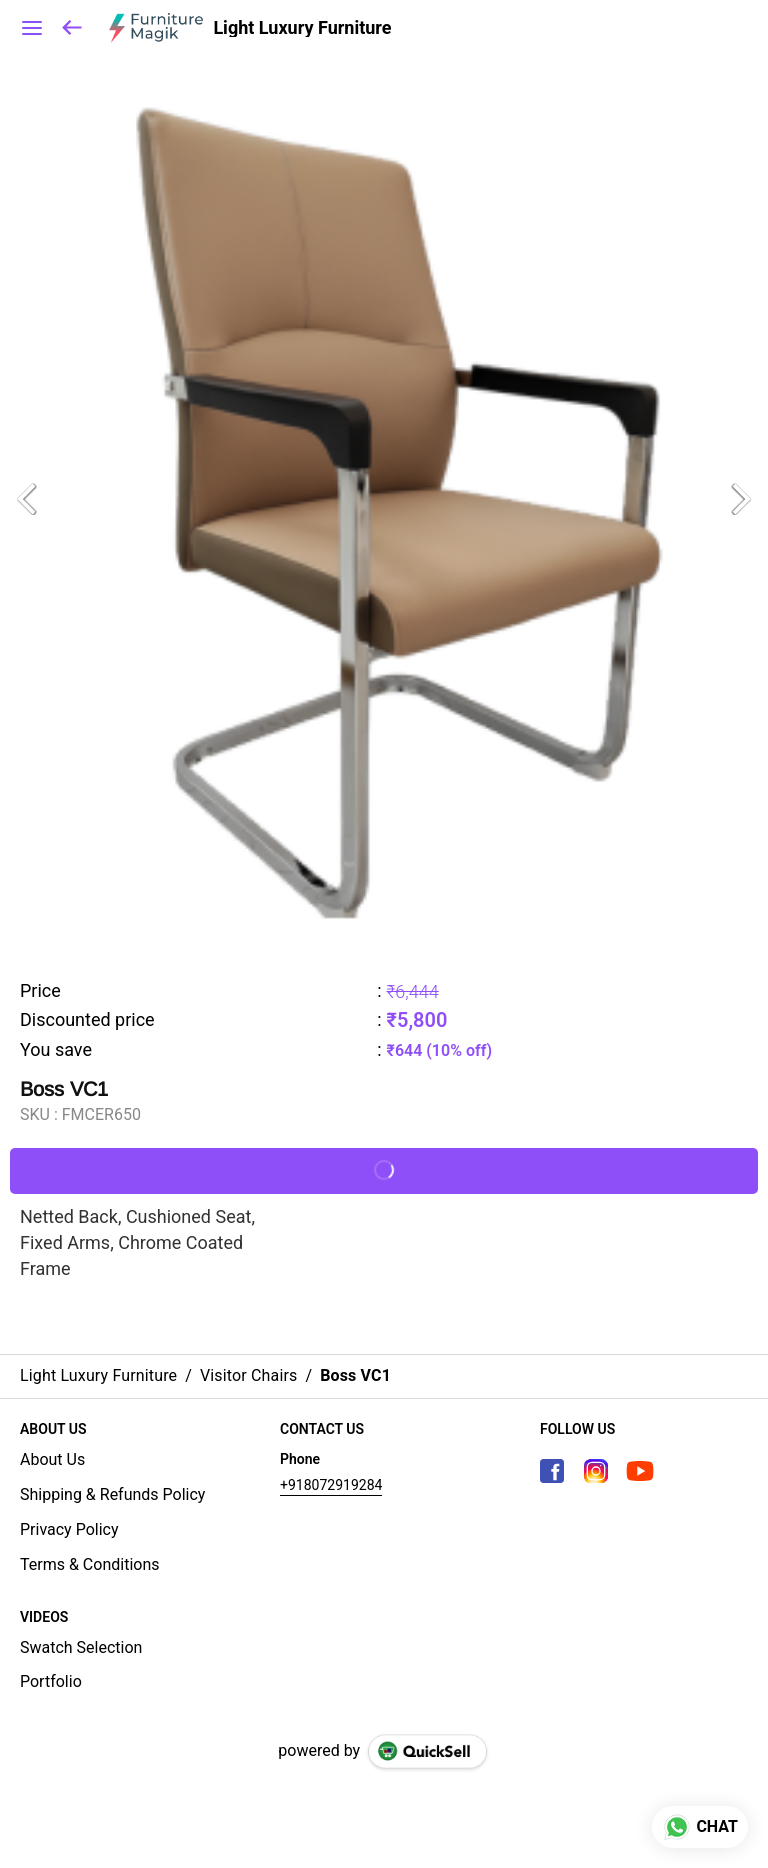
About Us (52, 1459)
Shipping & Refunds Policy (112, 1494)
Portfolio (51, 1681)
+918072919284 (331, 1485)
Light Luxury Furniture (302, 28)
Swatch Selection (81, 1647)
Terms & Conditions (90, 1564)
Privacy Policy (69, 1529)
